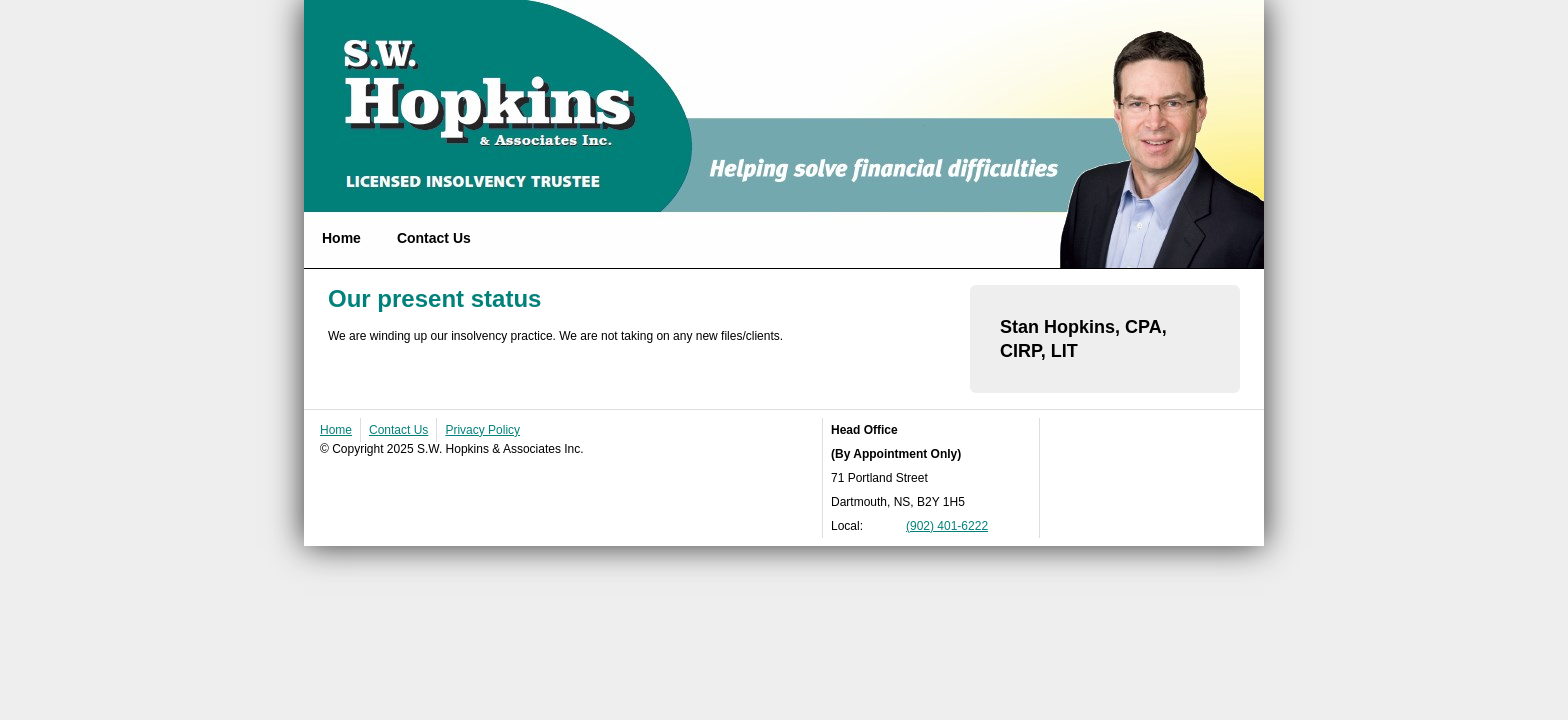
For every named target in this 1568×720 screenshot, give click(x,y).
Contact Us (434, 238)
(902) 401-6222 (947, 526)
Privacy (482, 430)
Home (341, 238)
